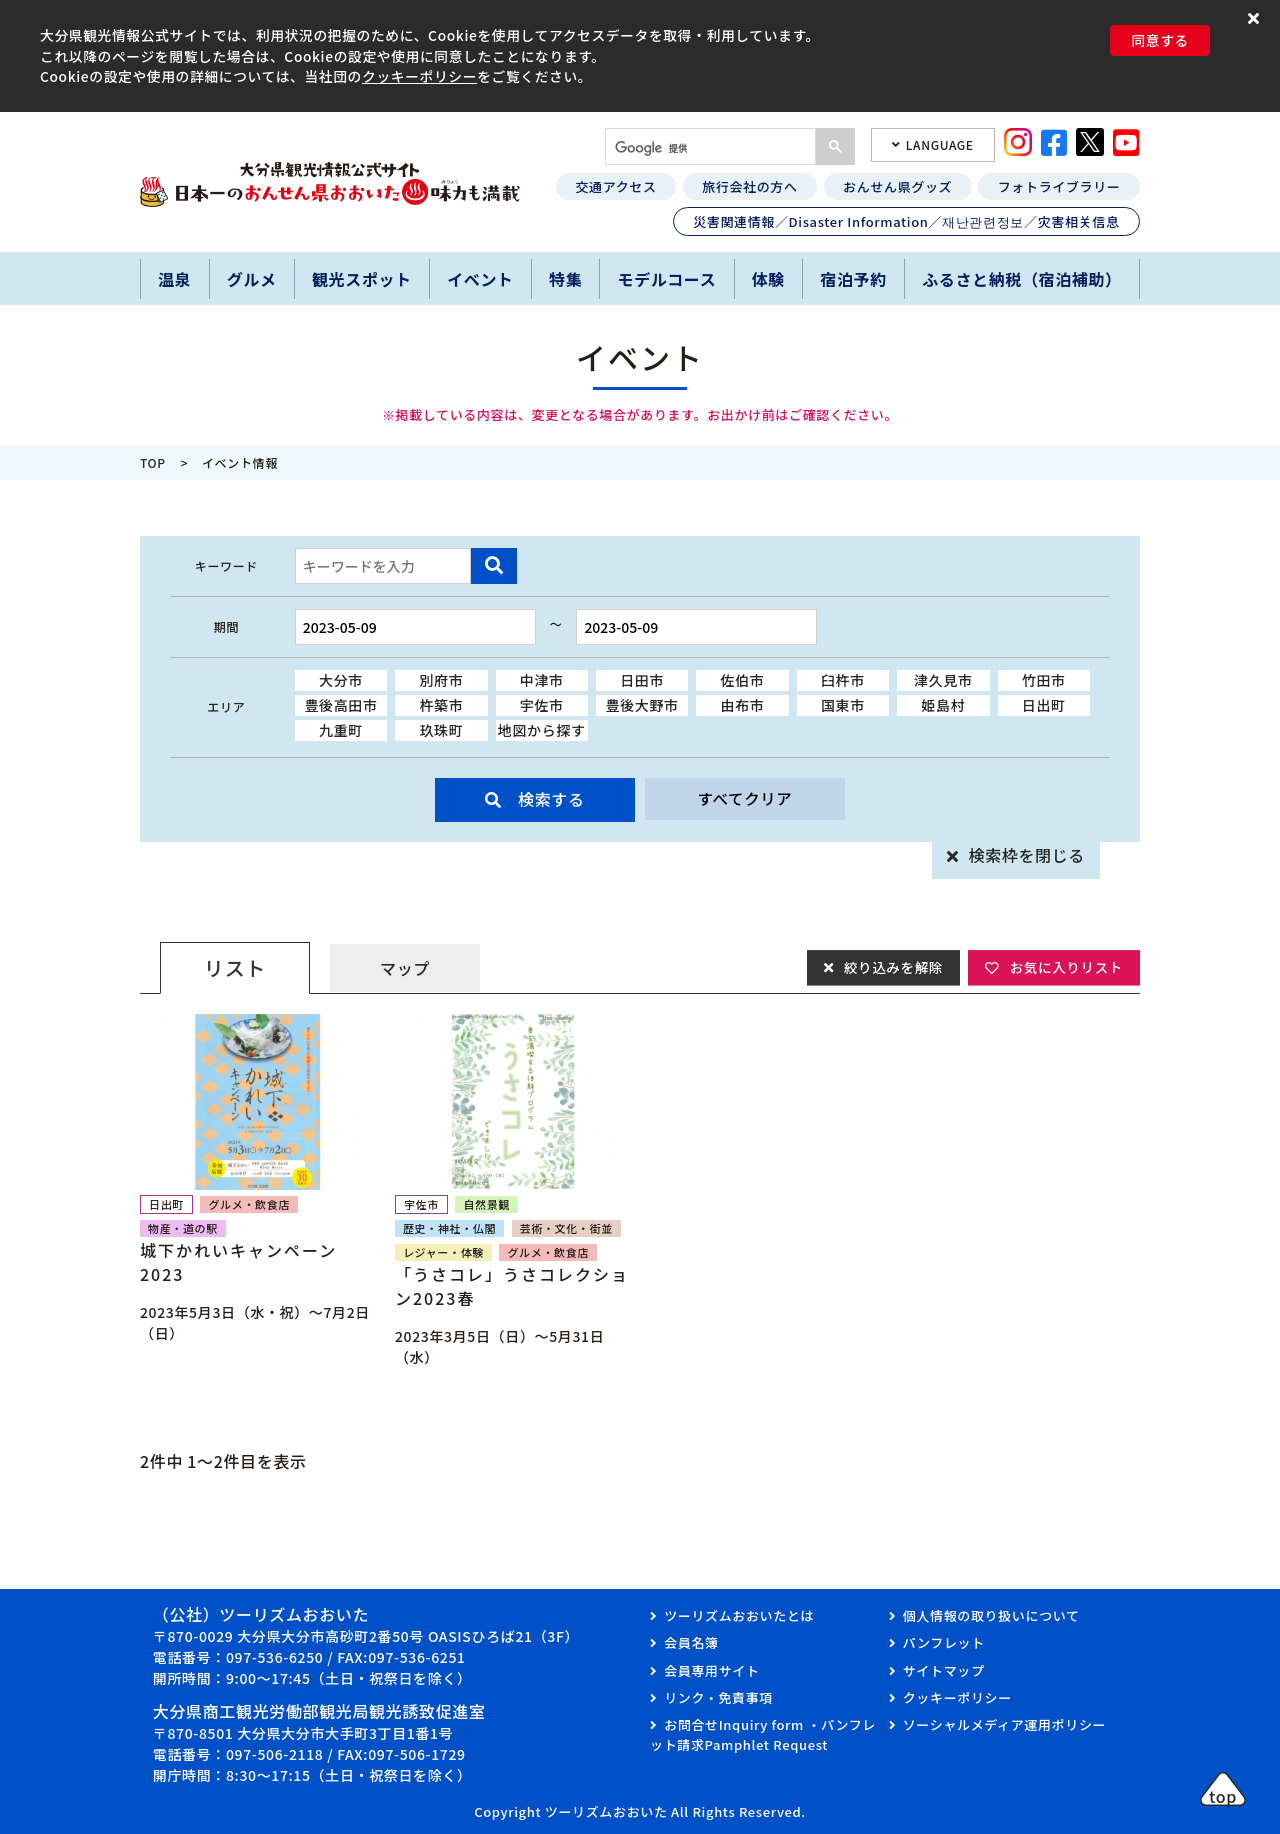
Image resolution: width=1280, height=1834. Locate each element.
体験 (768, 279)
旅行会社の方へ (749, 186)
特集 (565, 279)
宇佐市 (542, 705)
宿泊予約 (853, 279)
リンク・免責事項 (718, 1697)
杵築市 (441, 705)
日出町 (1044, 705)
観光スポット (362, 279)
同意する (1160, 40)
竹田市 (1044, 680)
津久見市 (943, 680)
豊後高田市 (340, 705)
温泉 (174, 279)
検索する (551, 799)
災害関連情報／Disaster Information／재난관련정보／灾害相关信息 (906, 221)
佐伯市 (743, 680)
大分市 (341, 680)
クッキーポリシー (419, 76)
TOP (153, 462)
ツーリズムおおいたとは (739, 1615)
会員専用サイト (711, 1670)
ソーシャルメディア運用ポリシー (1004, 1724)
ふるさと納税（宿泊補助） (1022, 279)
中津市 (542, 680)
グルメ (252, 279)
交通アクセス (615, 186)
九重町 (341, 730)
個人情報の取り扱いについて (991, 1615)
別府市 (441, 680)
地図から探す (542, 730)
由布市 (743, 705)
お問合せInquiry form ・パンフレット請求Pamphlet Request (763, 1734)
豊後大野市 (642, 705)
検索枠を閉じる (1027, 855)
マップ (405, 968)
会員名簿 (691, 1642)
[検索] (708, 148)
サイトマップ (944, 1670)
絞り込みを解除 (888, 967)
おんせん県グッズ (897, 186)
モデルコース (667, 279)
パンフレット (944, 1642)
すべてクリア (745, 799)
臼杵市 (843, 680)
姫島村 (943, 705)
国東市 (843, 705)
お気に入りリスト (1064, 967)
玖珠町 (441, 730)
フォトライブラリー (1059, 186)
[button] (1256, 17)
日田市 (642, 680)
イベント (480, 279)
